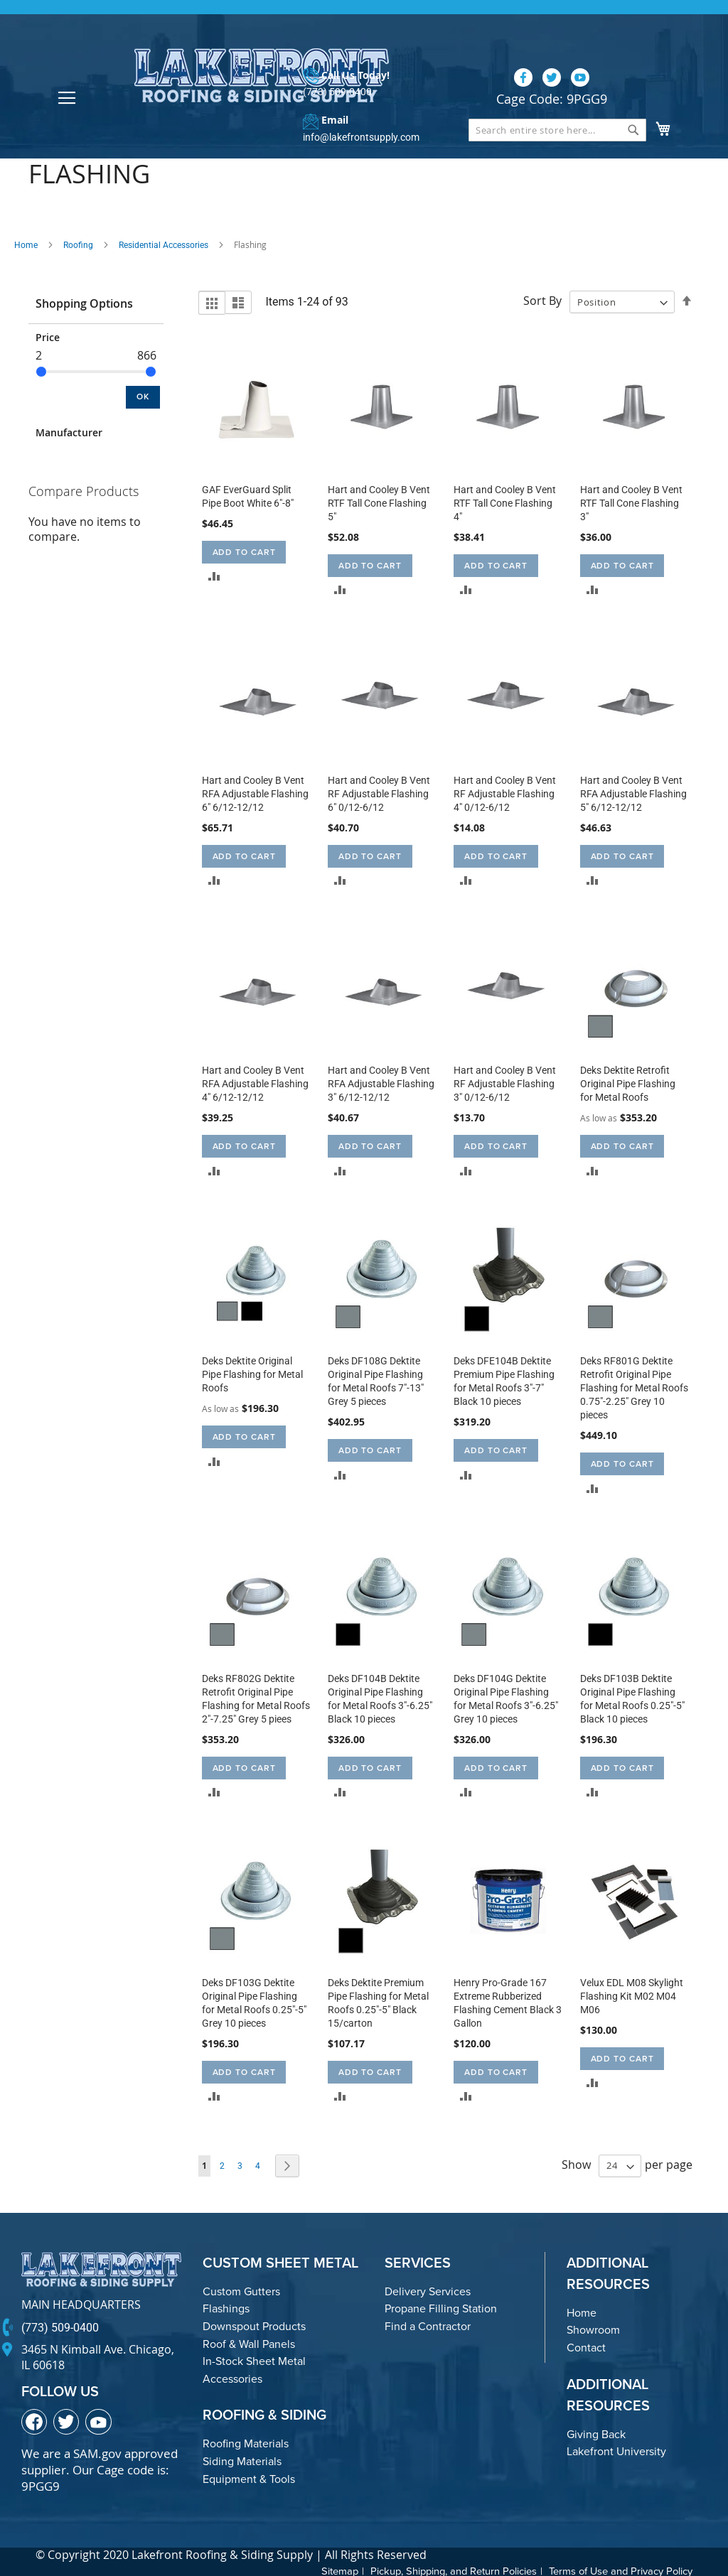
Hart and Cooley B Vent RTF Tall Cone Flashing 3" (631, 500)
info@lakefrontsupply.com (356, 112)
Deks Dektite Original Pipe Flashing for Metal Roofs (252, 1371)
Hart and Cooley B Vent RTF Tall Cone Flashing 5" (379, 500)
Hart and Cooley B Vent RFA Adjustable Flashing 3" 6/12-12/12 (381, 1081)
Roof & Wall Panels (249, 2341)
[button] (214, 573)
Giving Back (596, 2431)
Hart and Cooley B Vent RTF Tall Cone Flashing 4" (505, 500)
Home (26, 242)
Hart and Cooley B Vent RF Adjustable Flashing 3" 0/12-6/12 (505, 1081)
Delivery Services (428, 2288)
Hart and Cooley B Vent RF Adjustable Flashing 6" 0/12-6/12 (379, 791)
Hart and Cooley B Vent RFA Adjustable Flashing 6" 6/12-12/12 (255, 791)
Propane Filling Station (441, 2306)
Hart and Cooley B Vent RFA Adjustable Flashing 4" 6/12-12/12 (255, 1081)
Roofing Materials (246, 2441)
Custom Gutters (241, 2288)
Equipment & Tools (249, 2476)
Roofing (78, 242)
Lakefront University (616, 2448)
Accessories (232, 2376)
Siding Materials (242, 2458)
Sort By (542, 298)
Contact (586, 2345)
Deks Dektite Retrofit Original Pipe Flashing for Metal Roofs (627, 1081)
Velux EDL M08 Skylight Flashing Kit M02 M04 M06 (631, 1993)
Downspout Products (254, 2323)
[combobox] (557, 104)
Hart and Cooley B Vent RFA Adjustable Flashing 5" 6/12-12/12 (633, 791)
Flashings (226, 2306)
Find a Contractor (428, 2323)
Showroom (593, 2327)
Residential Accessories (163, 242)
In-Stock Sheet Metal (254, 2358)
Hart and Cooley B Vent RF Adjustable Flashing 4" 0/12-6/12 (505, 791)
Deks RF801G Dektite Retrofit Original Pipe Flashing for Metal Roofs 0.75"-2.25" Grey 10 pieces (634, 1385)
